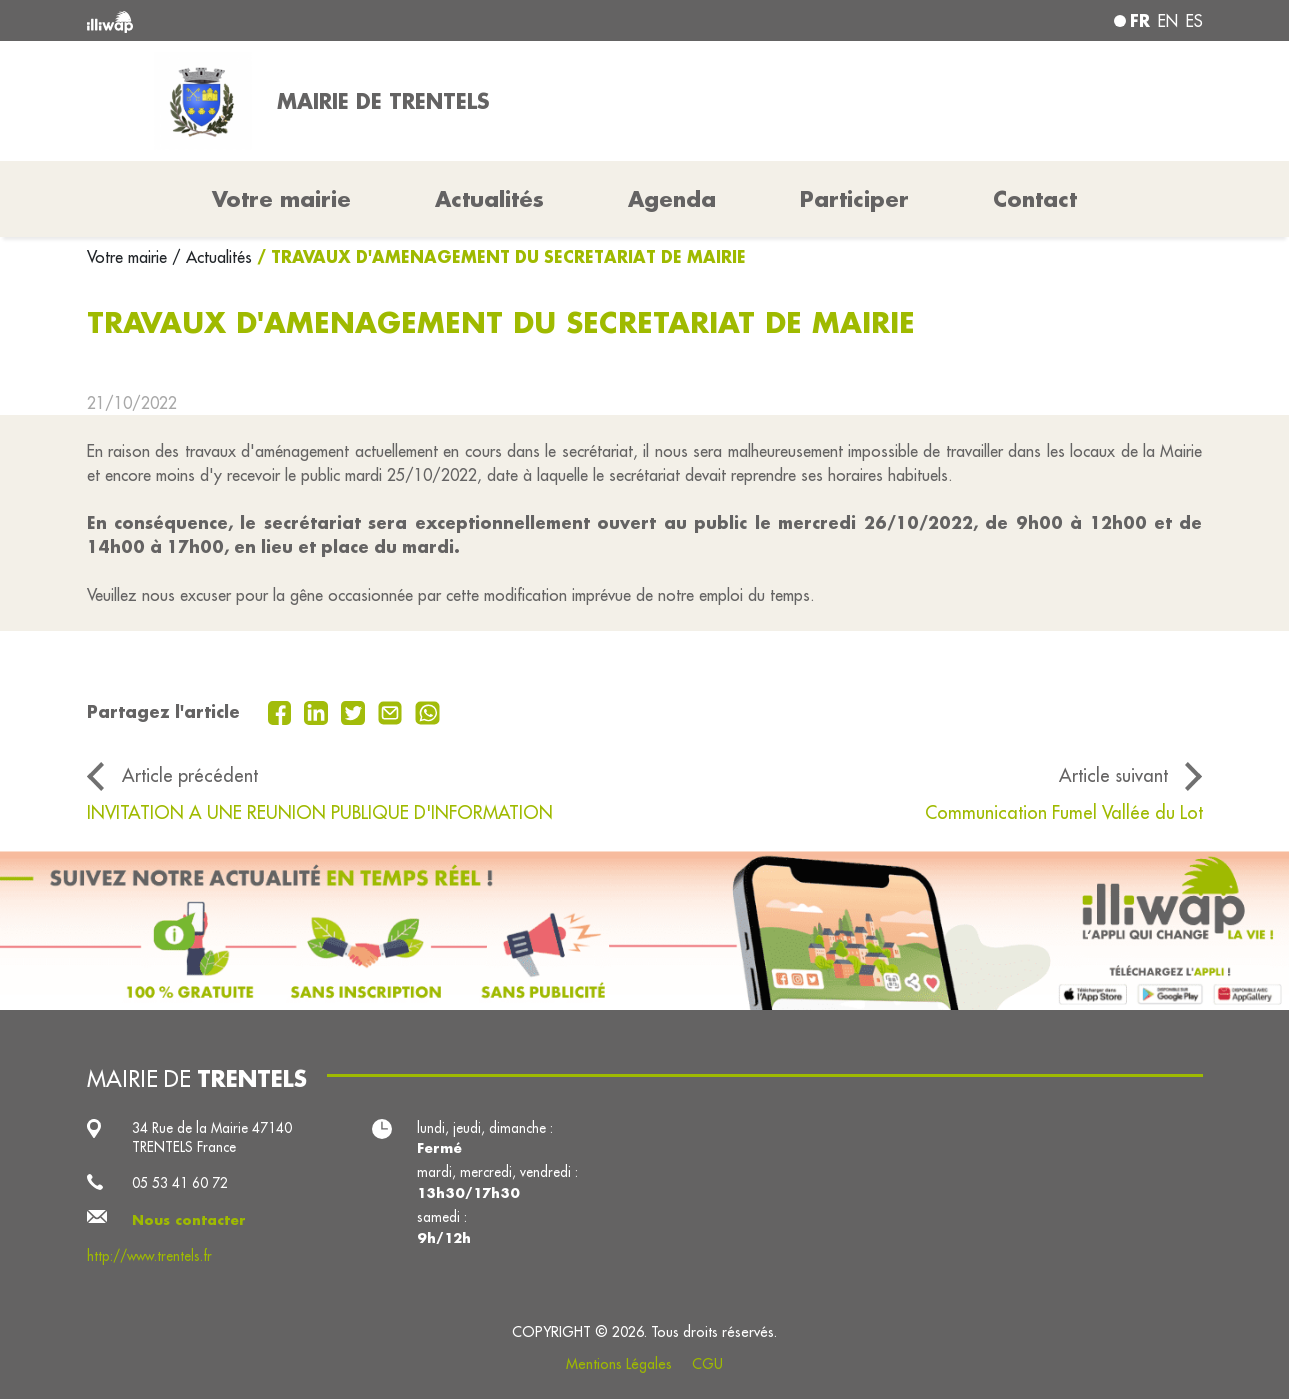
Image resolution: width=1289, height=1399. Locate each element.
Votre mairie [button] (281, 199)
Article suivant (1113, 775)
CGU (707, 1364)
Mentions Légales (619, 1364)
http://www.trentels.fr (149, 1256)
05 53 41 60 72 (180, 1183)
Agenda (672, 199)
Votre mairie (129, 257)
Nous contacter (189, 1219)
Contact (1035, 199)
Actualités (489, 199)
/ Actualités (212, 257)
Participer (854, 199)
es (1194, 21)
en (1168, 21)
